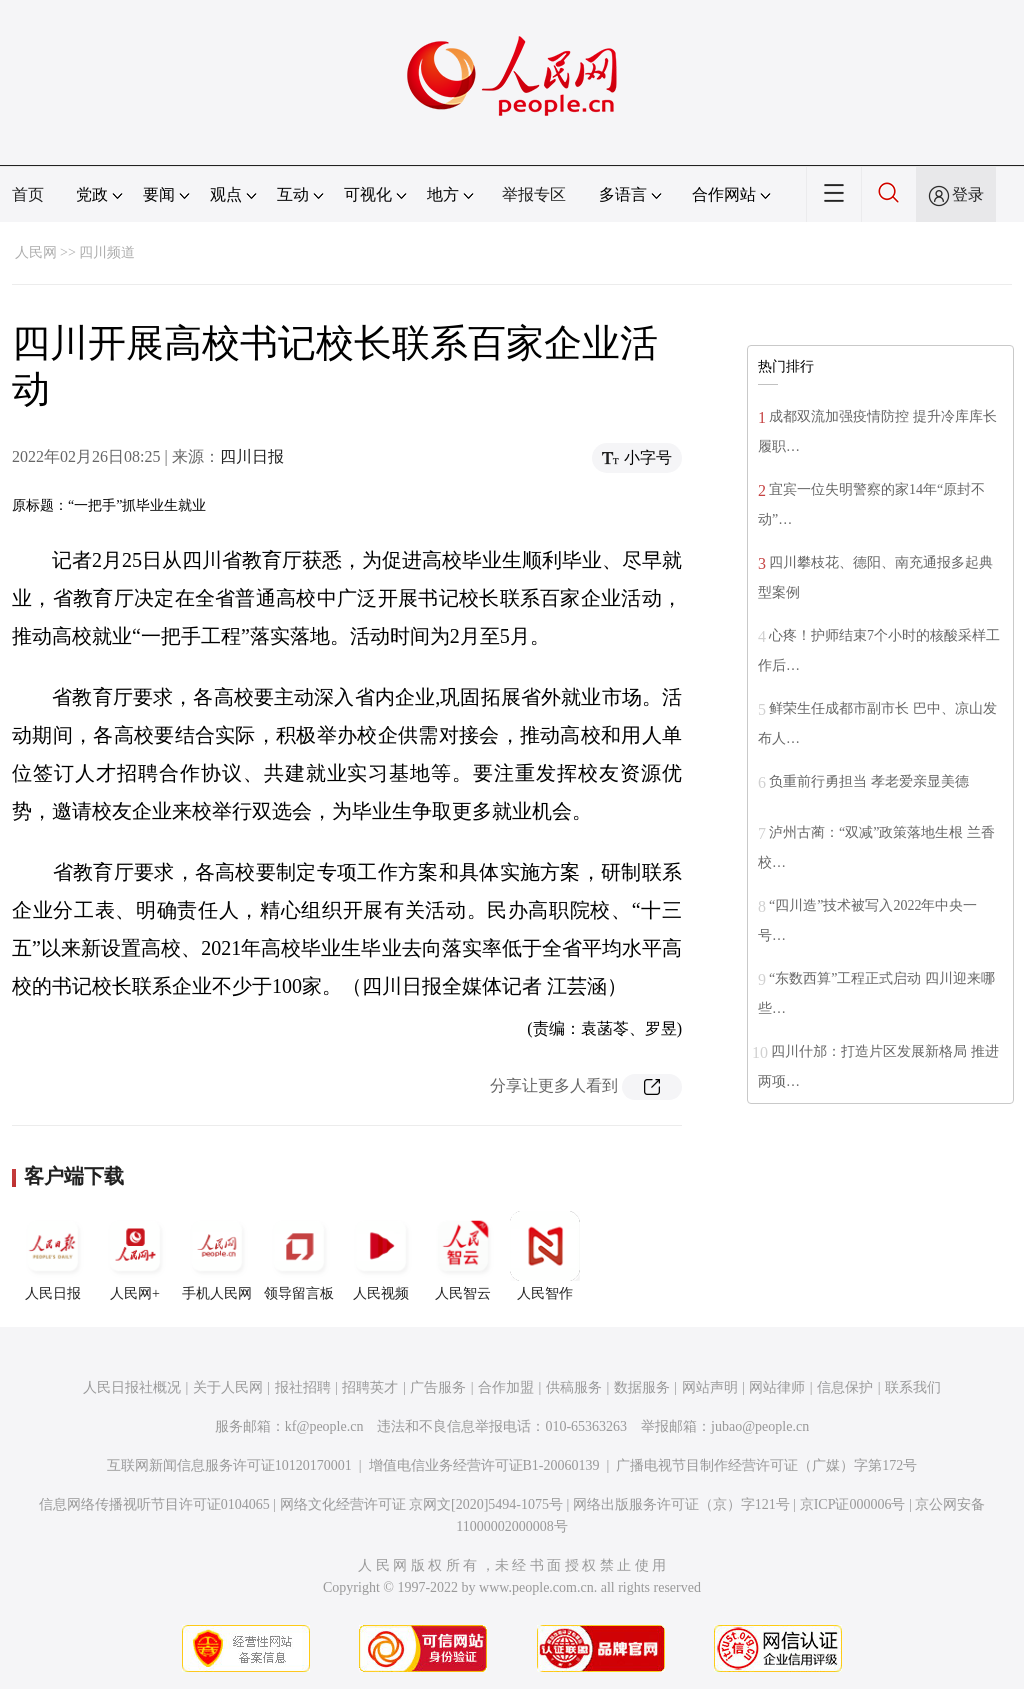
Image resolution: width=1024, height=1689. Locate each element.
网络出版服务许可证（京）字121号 (681, 1504)
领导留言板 (299, 1256)
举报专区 (534, 194)
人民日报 (53, 1256)
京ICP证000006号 (853, 1504)
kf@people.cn (324, 1426)
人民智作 (545, 1256)
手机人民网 (217, 1256)
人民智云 (463, 1256)
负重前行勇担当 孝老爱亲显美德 (869, 781)
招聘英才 (370, 1387)
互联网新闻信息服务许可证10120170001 (229, 1465)
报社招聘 (303, 1387)
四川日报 (252, 456)
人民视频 (381, 1256)
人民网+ (135, 1256)
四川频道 (107, 252)
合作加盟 (506, 1387)
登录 (968, 194)
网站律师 (777, 1387)
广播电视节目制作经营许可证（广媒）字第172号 (766, 1465)
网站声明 (710, 1387)
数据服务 (642, 1387)
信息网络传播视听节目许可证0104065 (154, 1504)
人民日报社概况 (132, 1387)
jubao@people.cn (760, 1426)
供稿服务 (574, 1387)
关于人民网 (228, 1387)
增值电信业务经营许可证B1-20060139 (484, 1465)
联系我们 (913, 1387)
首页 (28, 194)
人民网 (36, 252)
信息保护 (845, 1387)
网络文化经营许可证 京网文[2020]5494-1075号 (422, 1504)
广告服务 (438, 1387)
